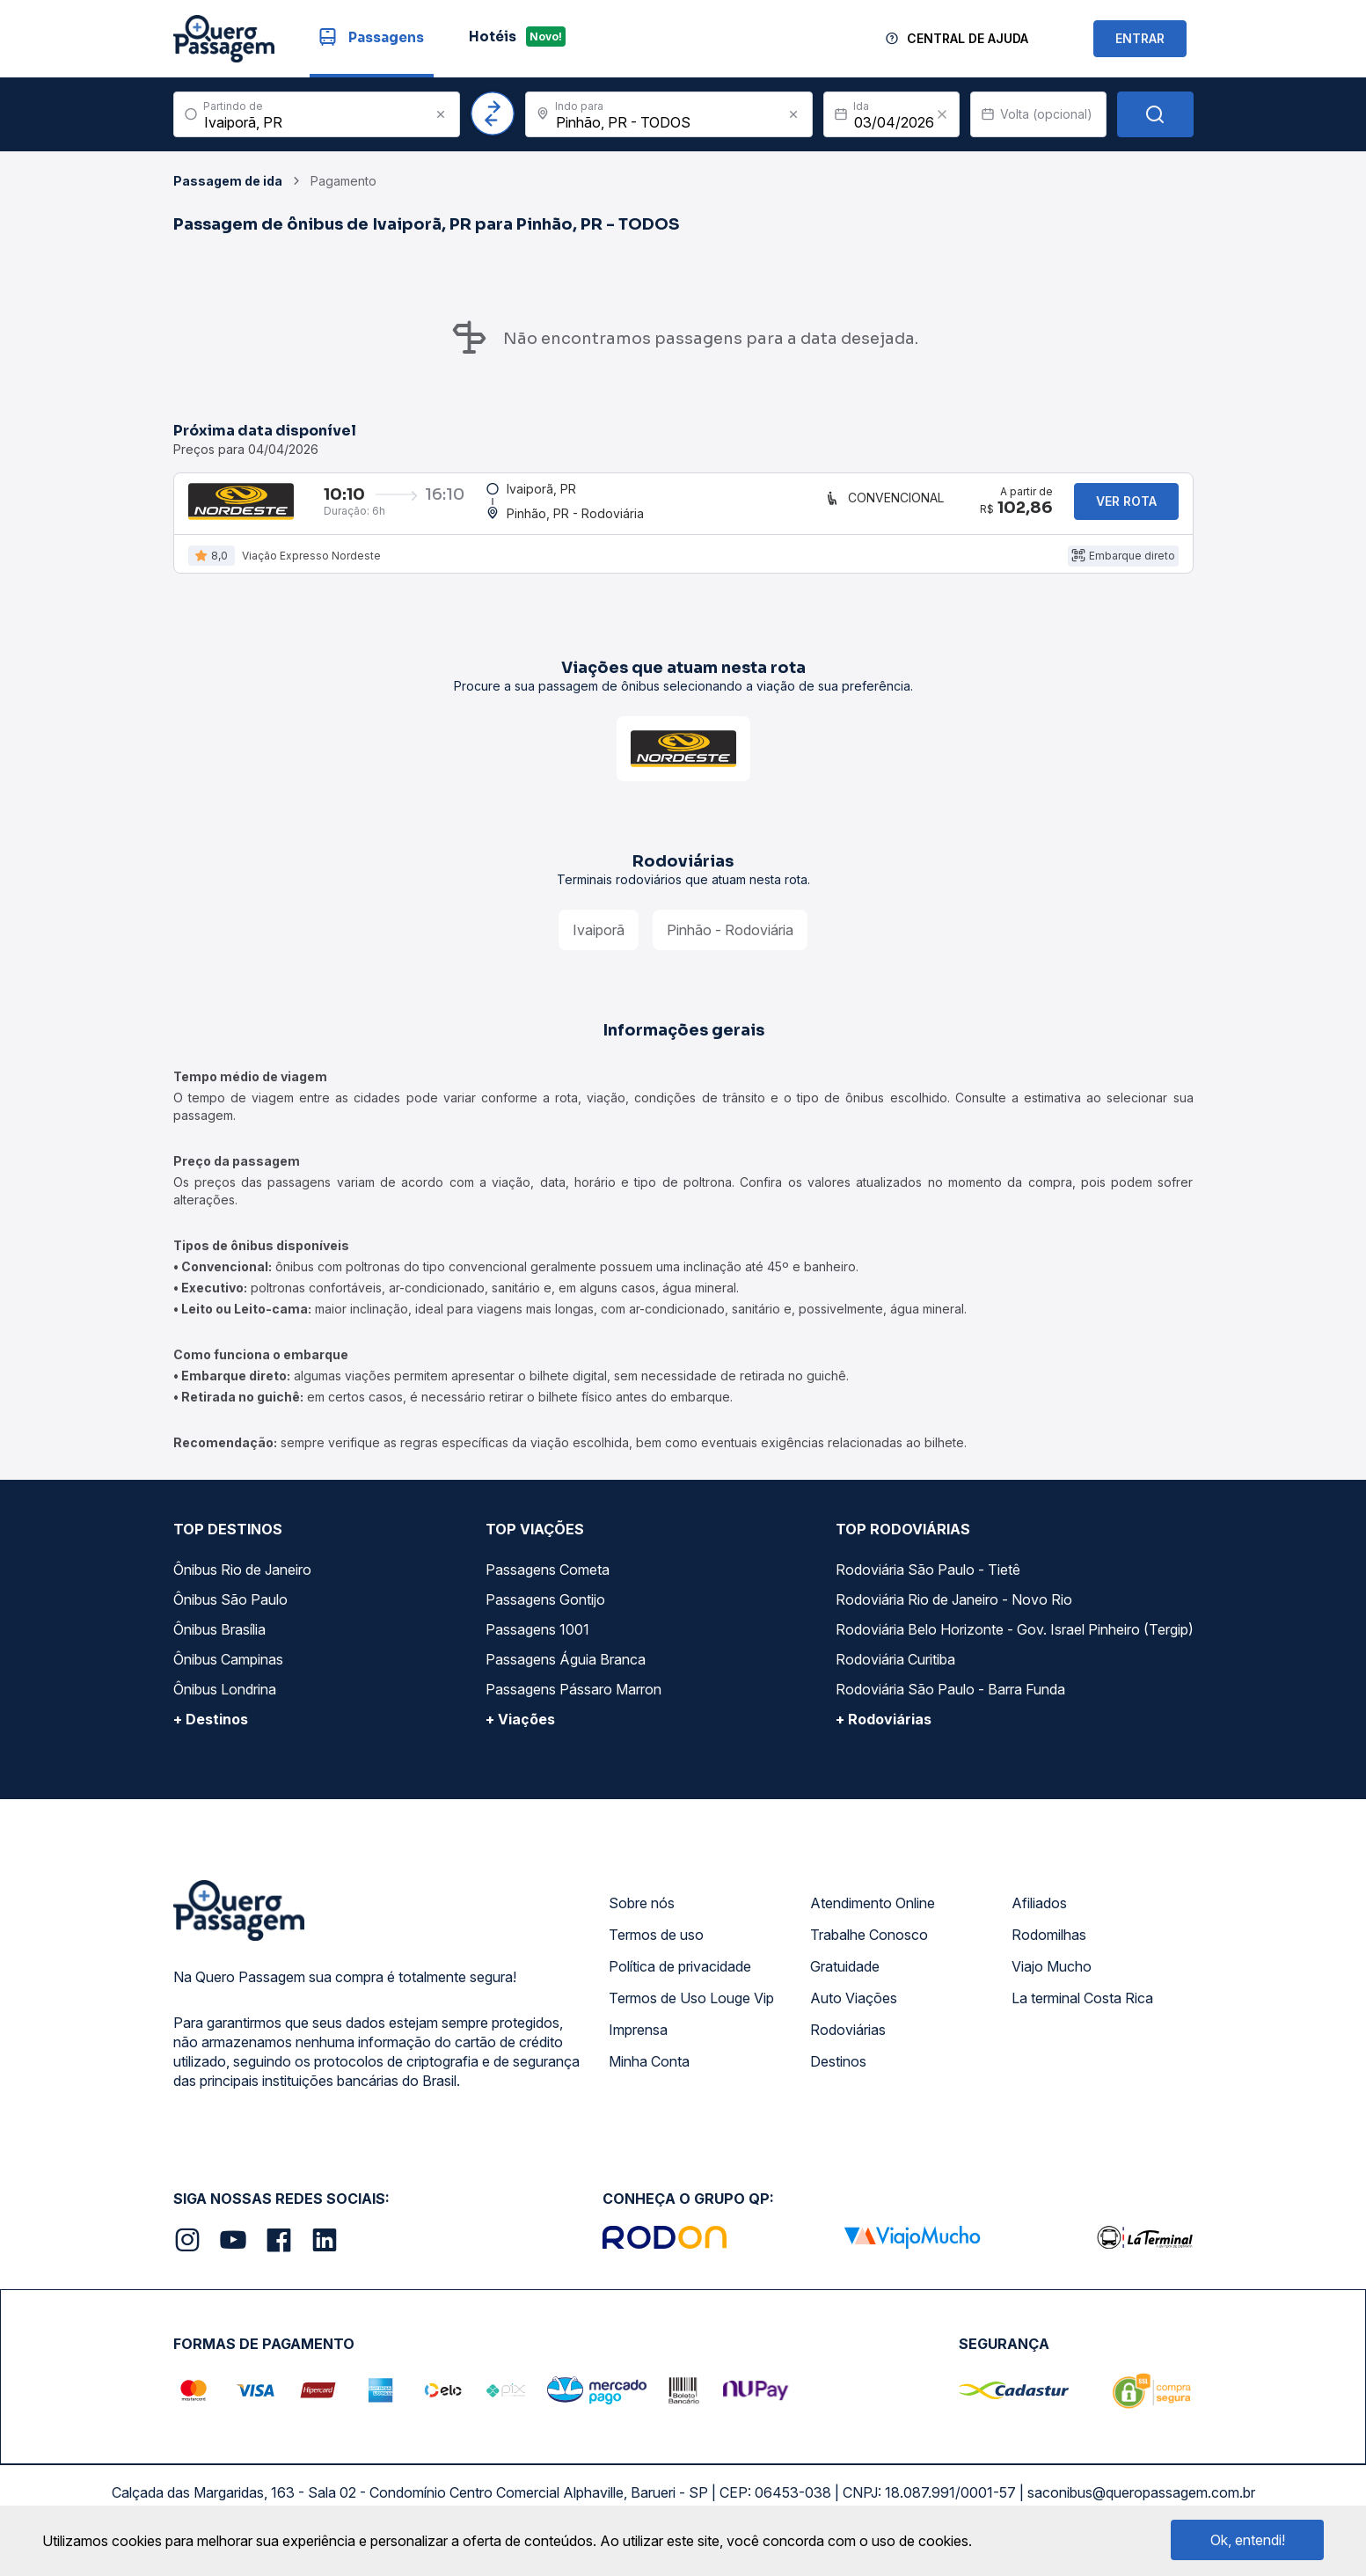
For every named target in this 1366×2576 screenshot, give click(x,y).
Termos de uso (656, 1950)
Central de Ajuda (967, 38)
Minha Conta (649, 2077)
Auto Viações (853, 2014)
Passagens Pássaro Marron (573, 1705)
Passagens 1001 (537, 1645)
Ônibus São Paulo (230, 1615)
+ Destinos (210, 1735)
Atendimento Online (872, 1919)
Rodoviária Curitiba (895, 1675)
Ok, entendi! (1247, 2540)
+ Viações (520, 1735)
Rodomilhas (1049, 1950)
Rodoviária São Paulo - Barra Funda (950, 1705)
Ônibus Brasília (219, 1645)
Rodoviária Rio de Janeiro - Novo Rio (954, 1615)
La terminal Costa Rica (1082, 2014)
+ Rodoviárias (883, 1735)
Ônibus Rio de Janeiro (242, 1585)
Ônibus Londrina (224, 1705)
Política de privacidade (680, 1982)
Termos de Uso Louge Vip (691, 2014)
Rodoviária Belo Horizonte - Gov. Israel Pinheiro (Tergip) (1015, 1645)
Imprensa (638, 2045)
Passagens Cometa (548, 1585)
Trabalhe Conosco (869, 1950)
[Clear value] (942, 114)
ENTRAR (1140, 38)
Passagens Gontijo (545, 1615)
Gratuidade (845, 1982)
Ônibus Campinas (228, 1675)
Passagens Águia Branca (566, 1675)
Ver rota (1126, 508)
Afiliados (1039, 1919)
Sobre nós (642, 1919)
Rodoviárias (848, 2045)
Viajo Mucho (1052, 1982)
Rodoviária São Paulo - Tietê (928, 1585)
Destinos (838, 2077)
